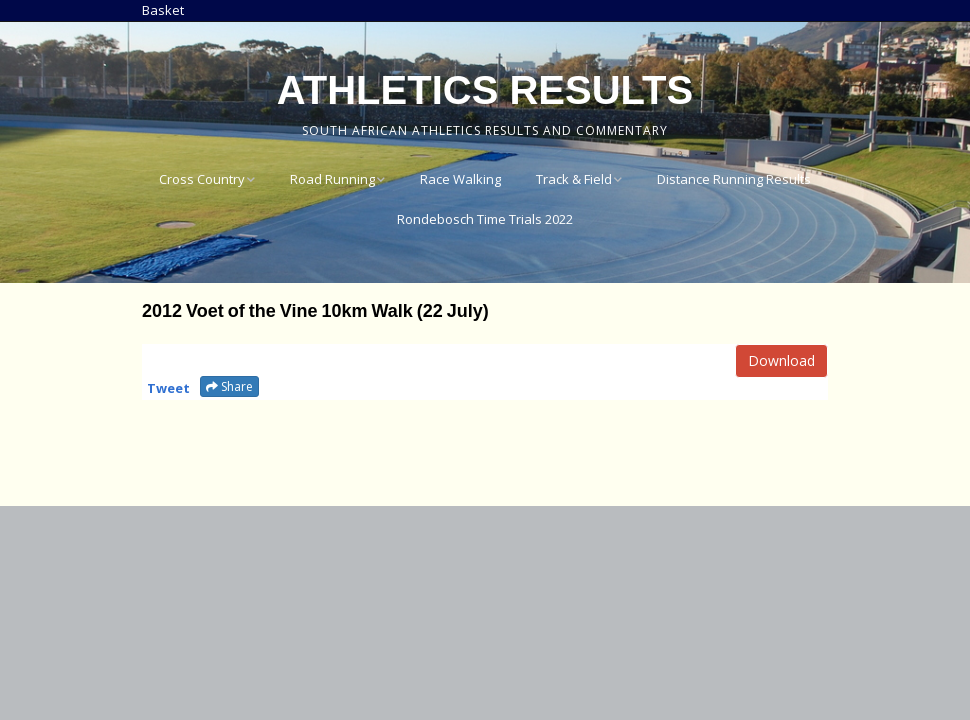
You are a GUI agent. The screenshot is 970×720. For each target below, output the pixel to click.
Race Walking (460, 179)
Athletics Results (485, 90)
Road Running (332, 179)
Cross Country (202, 179)
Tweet (168, 388)
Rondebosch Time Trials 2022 (485, 219)
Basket (163, 10)
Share (229, 386)
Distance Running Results (734, 179)
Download (781, 360)
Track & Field (574, 179)
